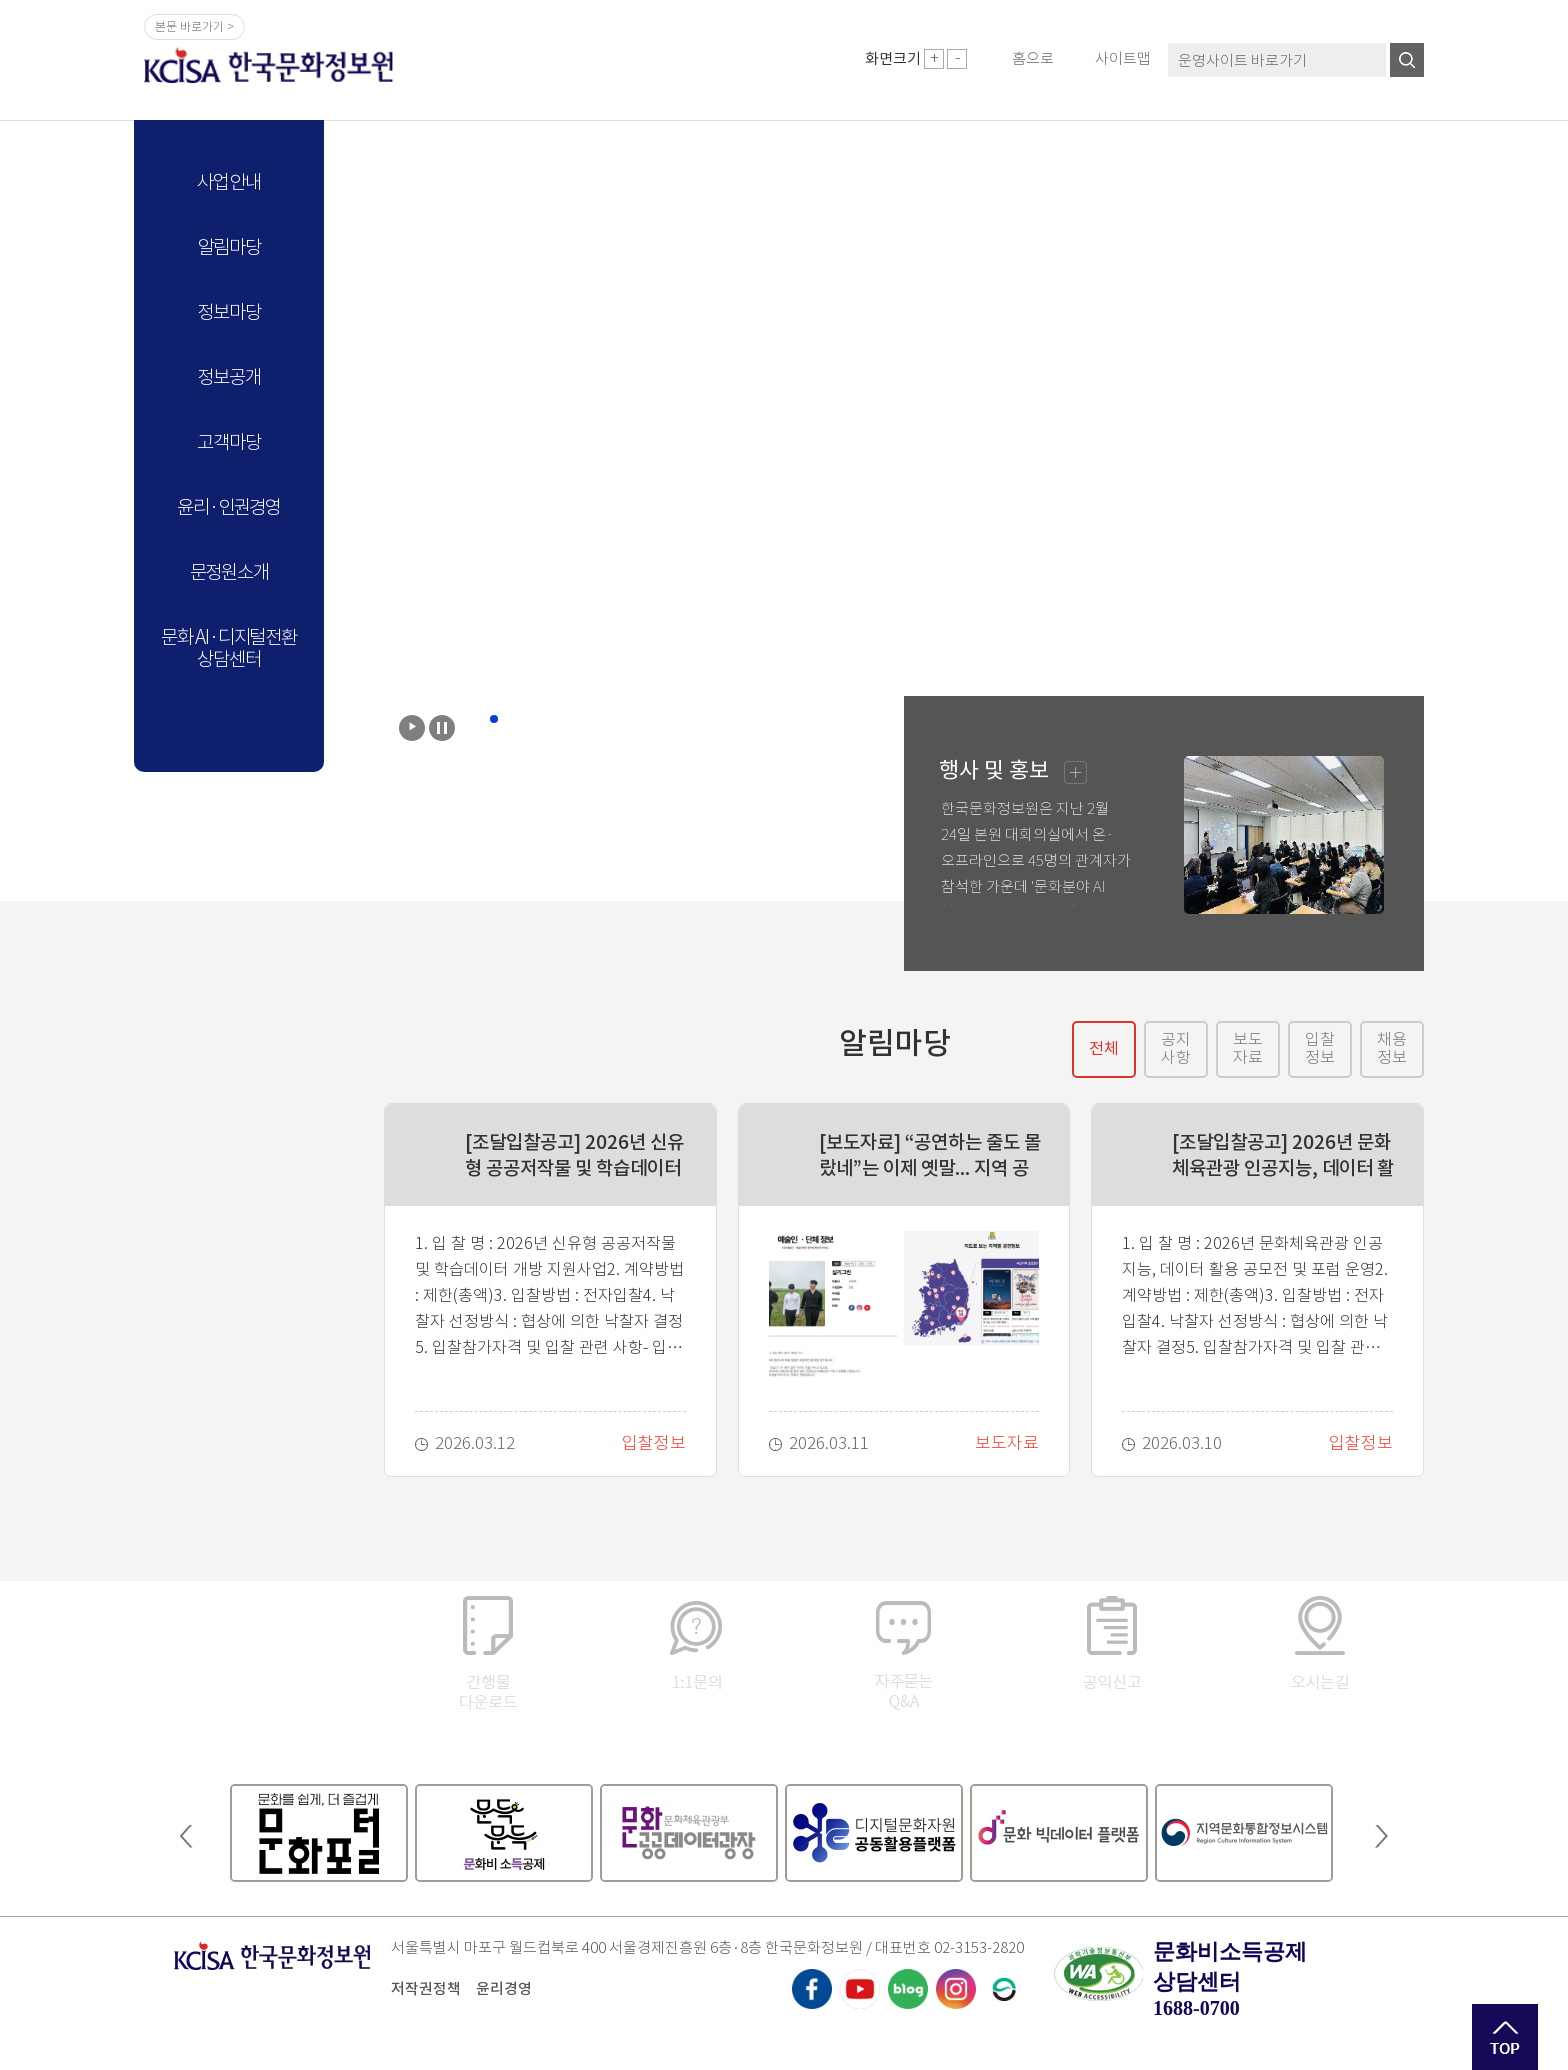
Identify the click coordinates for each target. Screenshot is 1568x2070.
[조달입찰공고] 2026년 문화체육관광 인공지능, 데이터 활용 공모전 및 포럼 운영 (1283, 1155)
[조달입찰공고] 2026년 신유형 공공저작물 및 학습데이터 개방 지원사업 (574, 1155)
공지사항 (1176, 1048)
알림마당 (228, 247)
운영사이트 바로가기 (1242, 60)
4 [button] (534, 719)
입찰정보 (1320, 1048)
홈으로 (1033, 58)
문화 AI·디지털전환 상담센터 (229, 648)
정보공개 (228, 377)
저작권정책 (426, 1988)
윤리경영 (504, 1988)
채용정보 (1392, 1048)
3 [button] (514, 719)
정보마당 (228, 312)
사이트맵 (1123, 58)
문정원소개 (229, 572)
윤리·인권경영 (229, 507)
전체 (1104, 1048)
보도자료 (1248, 1048)
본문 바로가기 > (194, 26)
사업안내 (228, 182)
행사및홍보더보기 (1075, 772)
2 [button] (494, 719)
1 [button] (474, 719)
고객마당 (228, 442)
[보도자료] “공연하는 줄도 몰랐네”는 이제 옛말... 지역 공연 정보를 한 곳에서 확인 (930, 1155)
